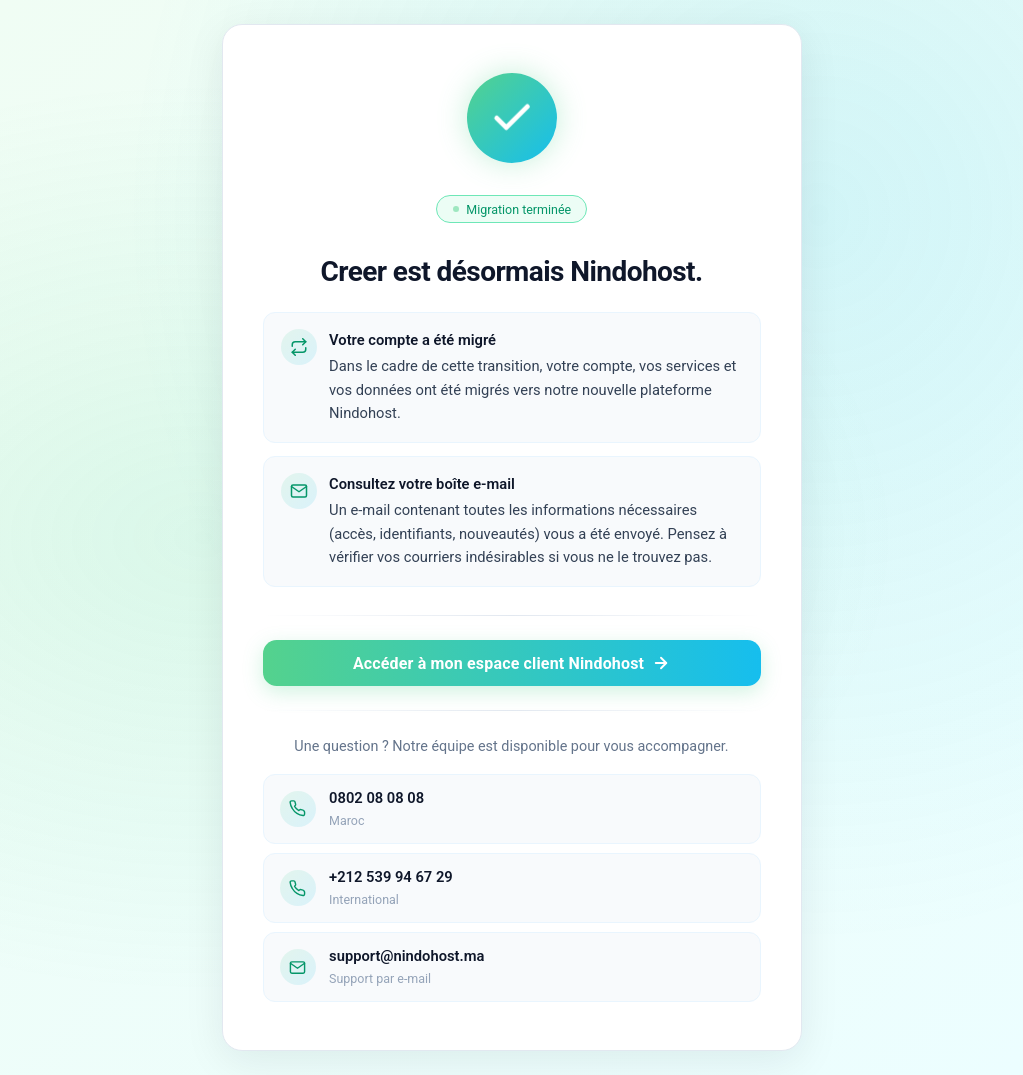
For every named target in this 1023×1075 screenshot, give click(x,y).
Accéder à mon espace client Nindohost (511, 663)
